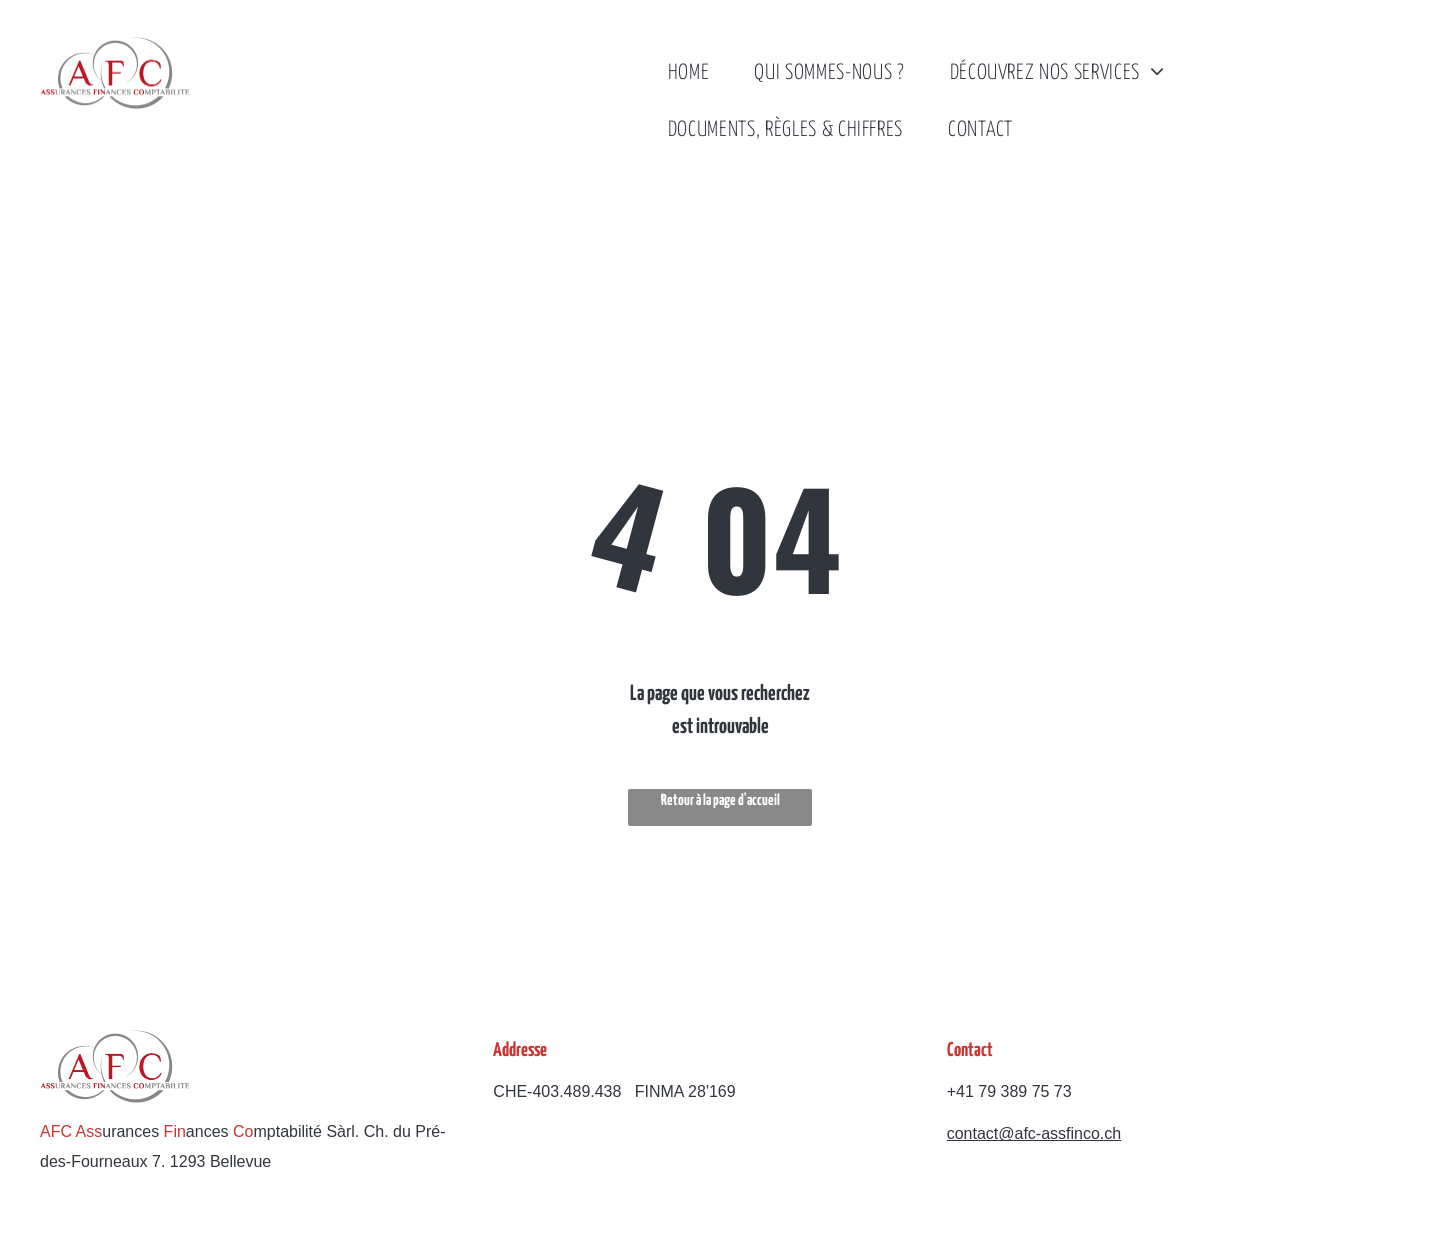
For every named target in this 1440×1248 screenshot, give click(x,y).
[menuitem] (696, 73)
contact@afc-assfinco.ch (1034, 1133)
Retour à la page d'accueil (720, 800)
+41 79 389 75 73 (1009, 1091)
